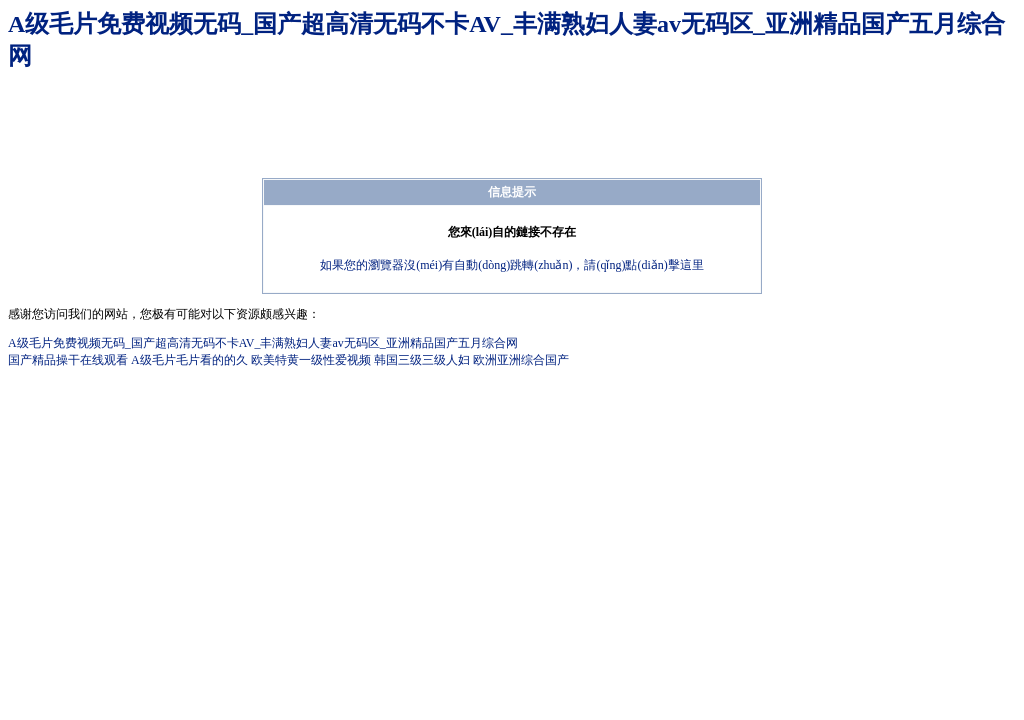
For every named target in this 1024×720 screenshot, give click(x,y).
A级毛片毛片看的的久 (189, 360)
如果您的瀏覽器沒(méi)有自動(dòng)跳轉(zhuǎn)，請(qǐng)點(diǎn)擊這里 (512, 265)
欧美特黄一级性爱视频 (311, 360)
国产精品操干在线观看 (68, 360)
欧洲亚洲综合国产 (521, 360)
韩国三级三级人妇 (422, 360)
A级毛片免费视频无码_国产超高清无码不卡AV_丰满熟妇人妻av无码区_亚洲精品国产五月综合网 (263, 343)
